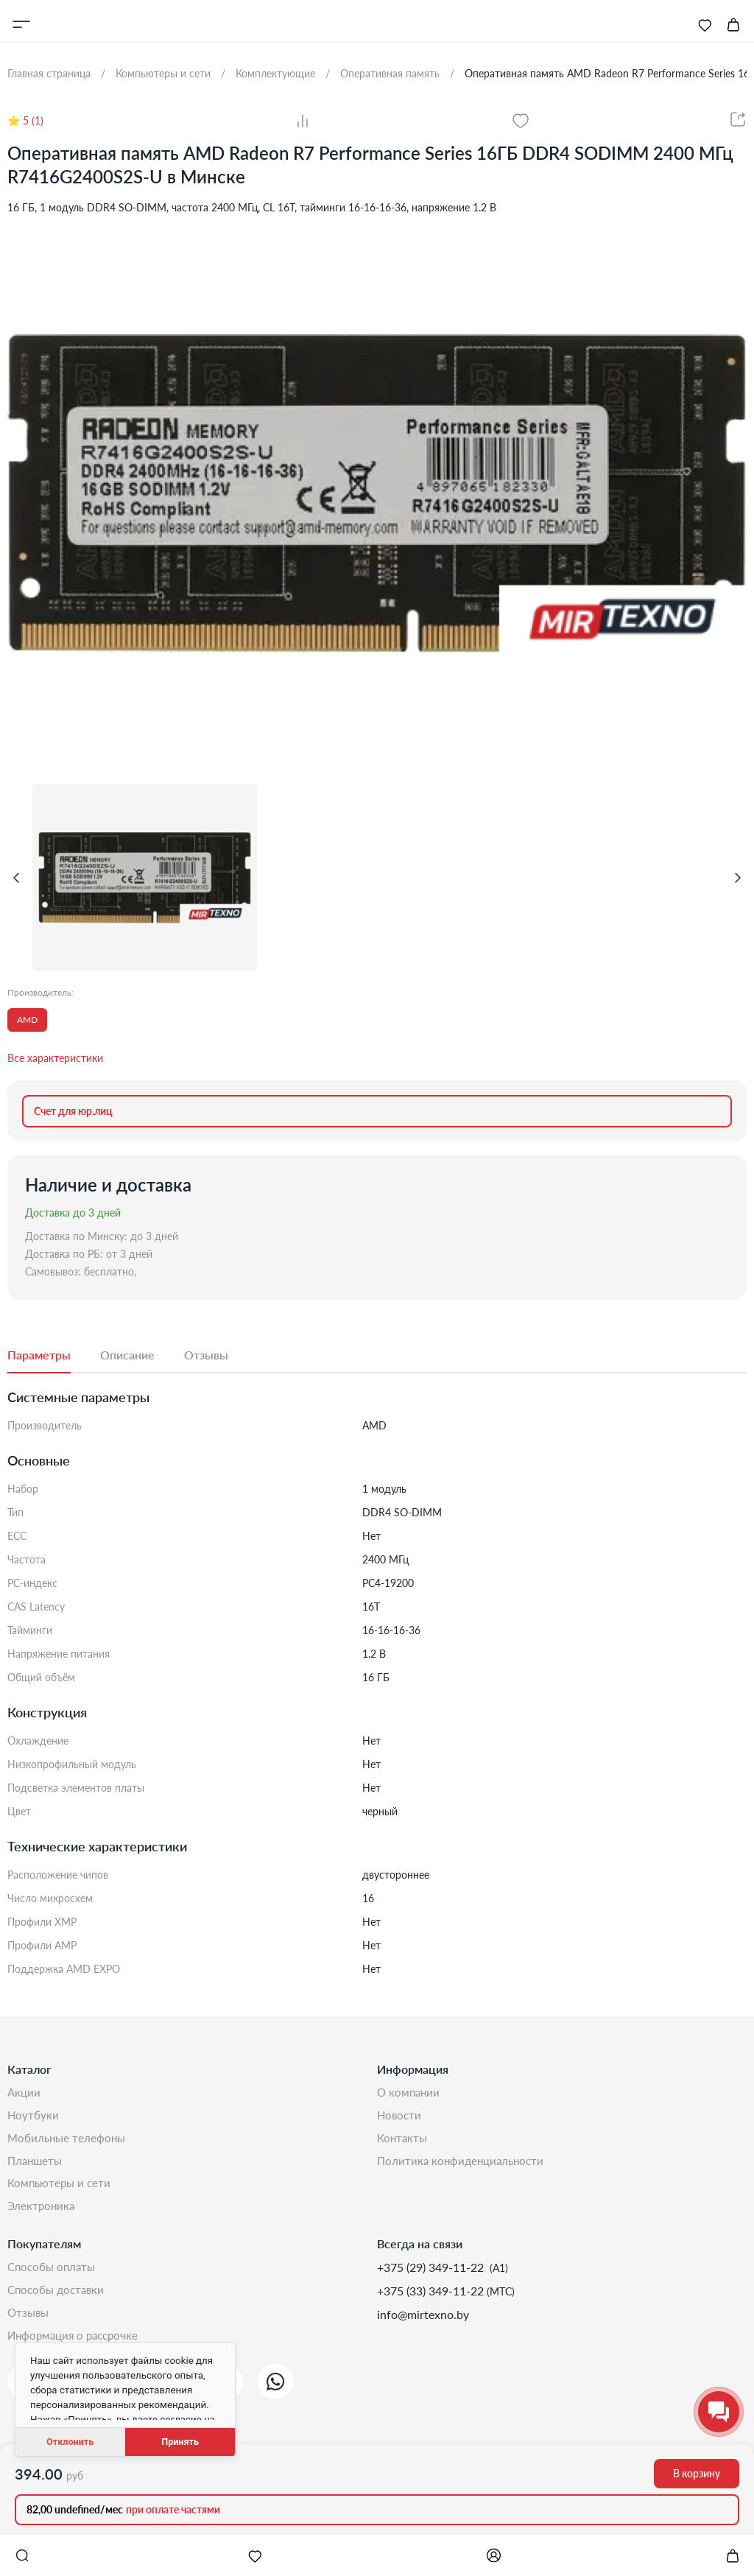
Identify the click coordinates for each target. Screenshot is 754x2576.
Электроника (42, 2210)
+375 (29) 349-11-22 (432, 2272)
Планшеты (36, 2163)
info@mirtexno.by (423, 2319)
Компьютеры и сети (61, 2187)
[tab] (53, 1355)
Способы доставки (58, 2296)
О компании (410, 2093)
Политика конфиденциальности (464, 2163)
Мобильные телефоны (68, 2140)
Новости (400, 2116)
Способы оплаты (53, 2272)
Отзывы (29, 2319)
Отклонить (70, 2441)
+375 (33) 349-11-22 (432, 2296)
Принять (180, 2441)
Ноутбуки (33, 2116)
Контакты (403, 2140)
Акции (24, 2093)
